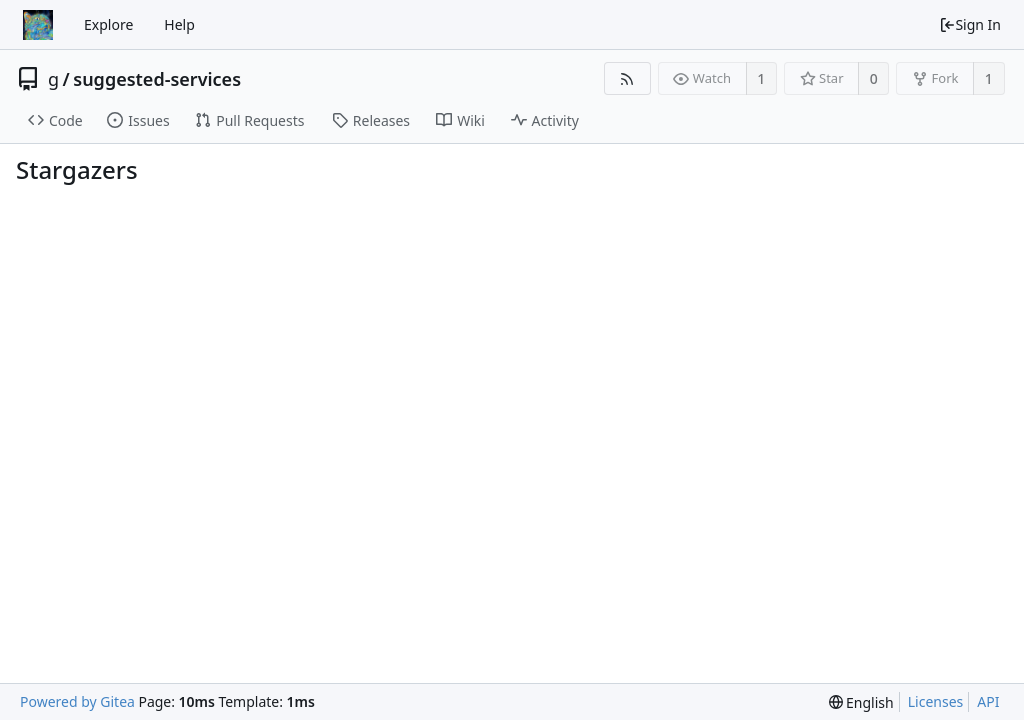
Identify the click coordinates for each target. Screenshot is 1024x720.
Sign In (970, 24)
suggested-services (157, 79)
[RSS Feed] (627, 78)
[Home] (38, 25)
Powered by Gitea (77, 701)
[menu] (861, 702)
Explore (108, 24)
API (988, 701)
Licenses (936, 701)
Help (179, 24)
